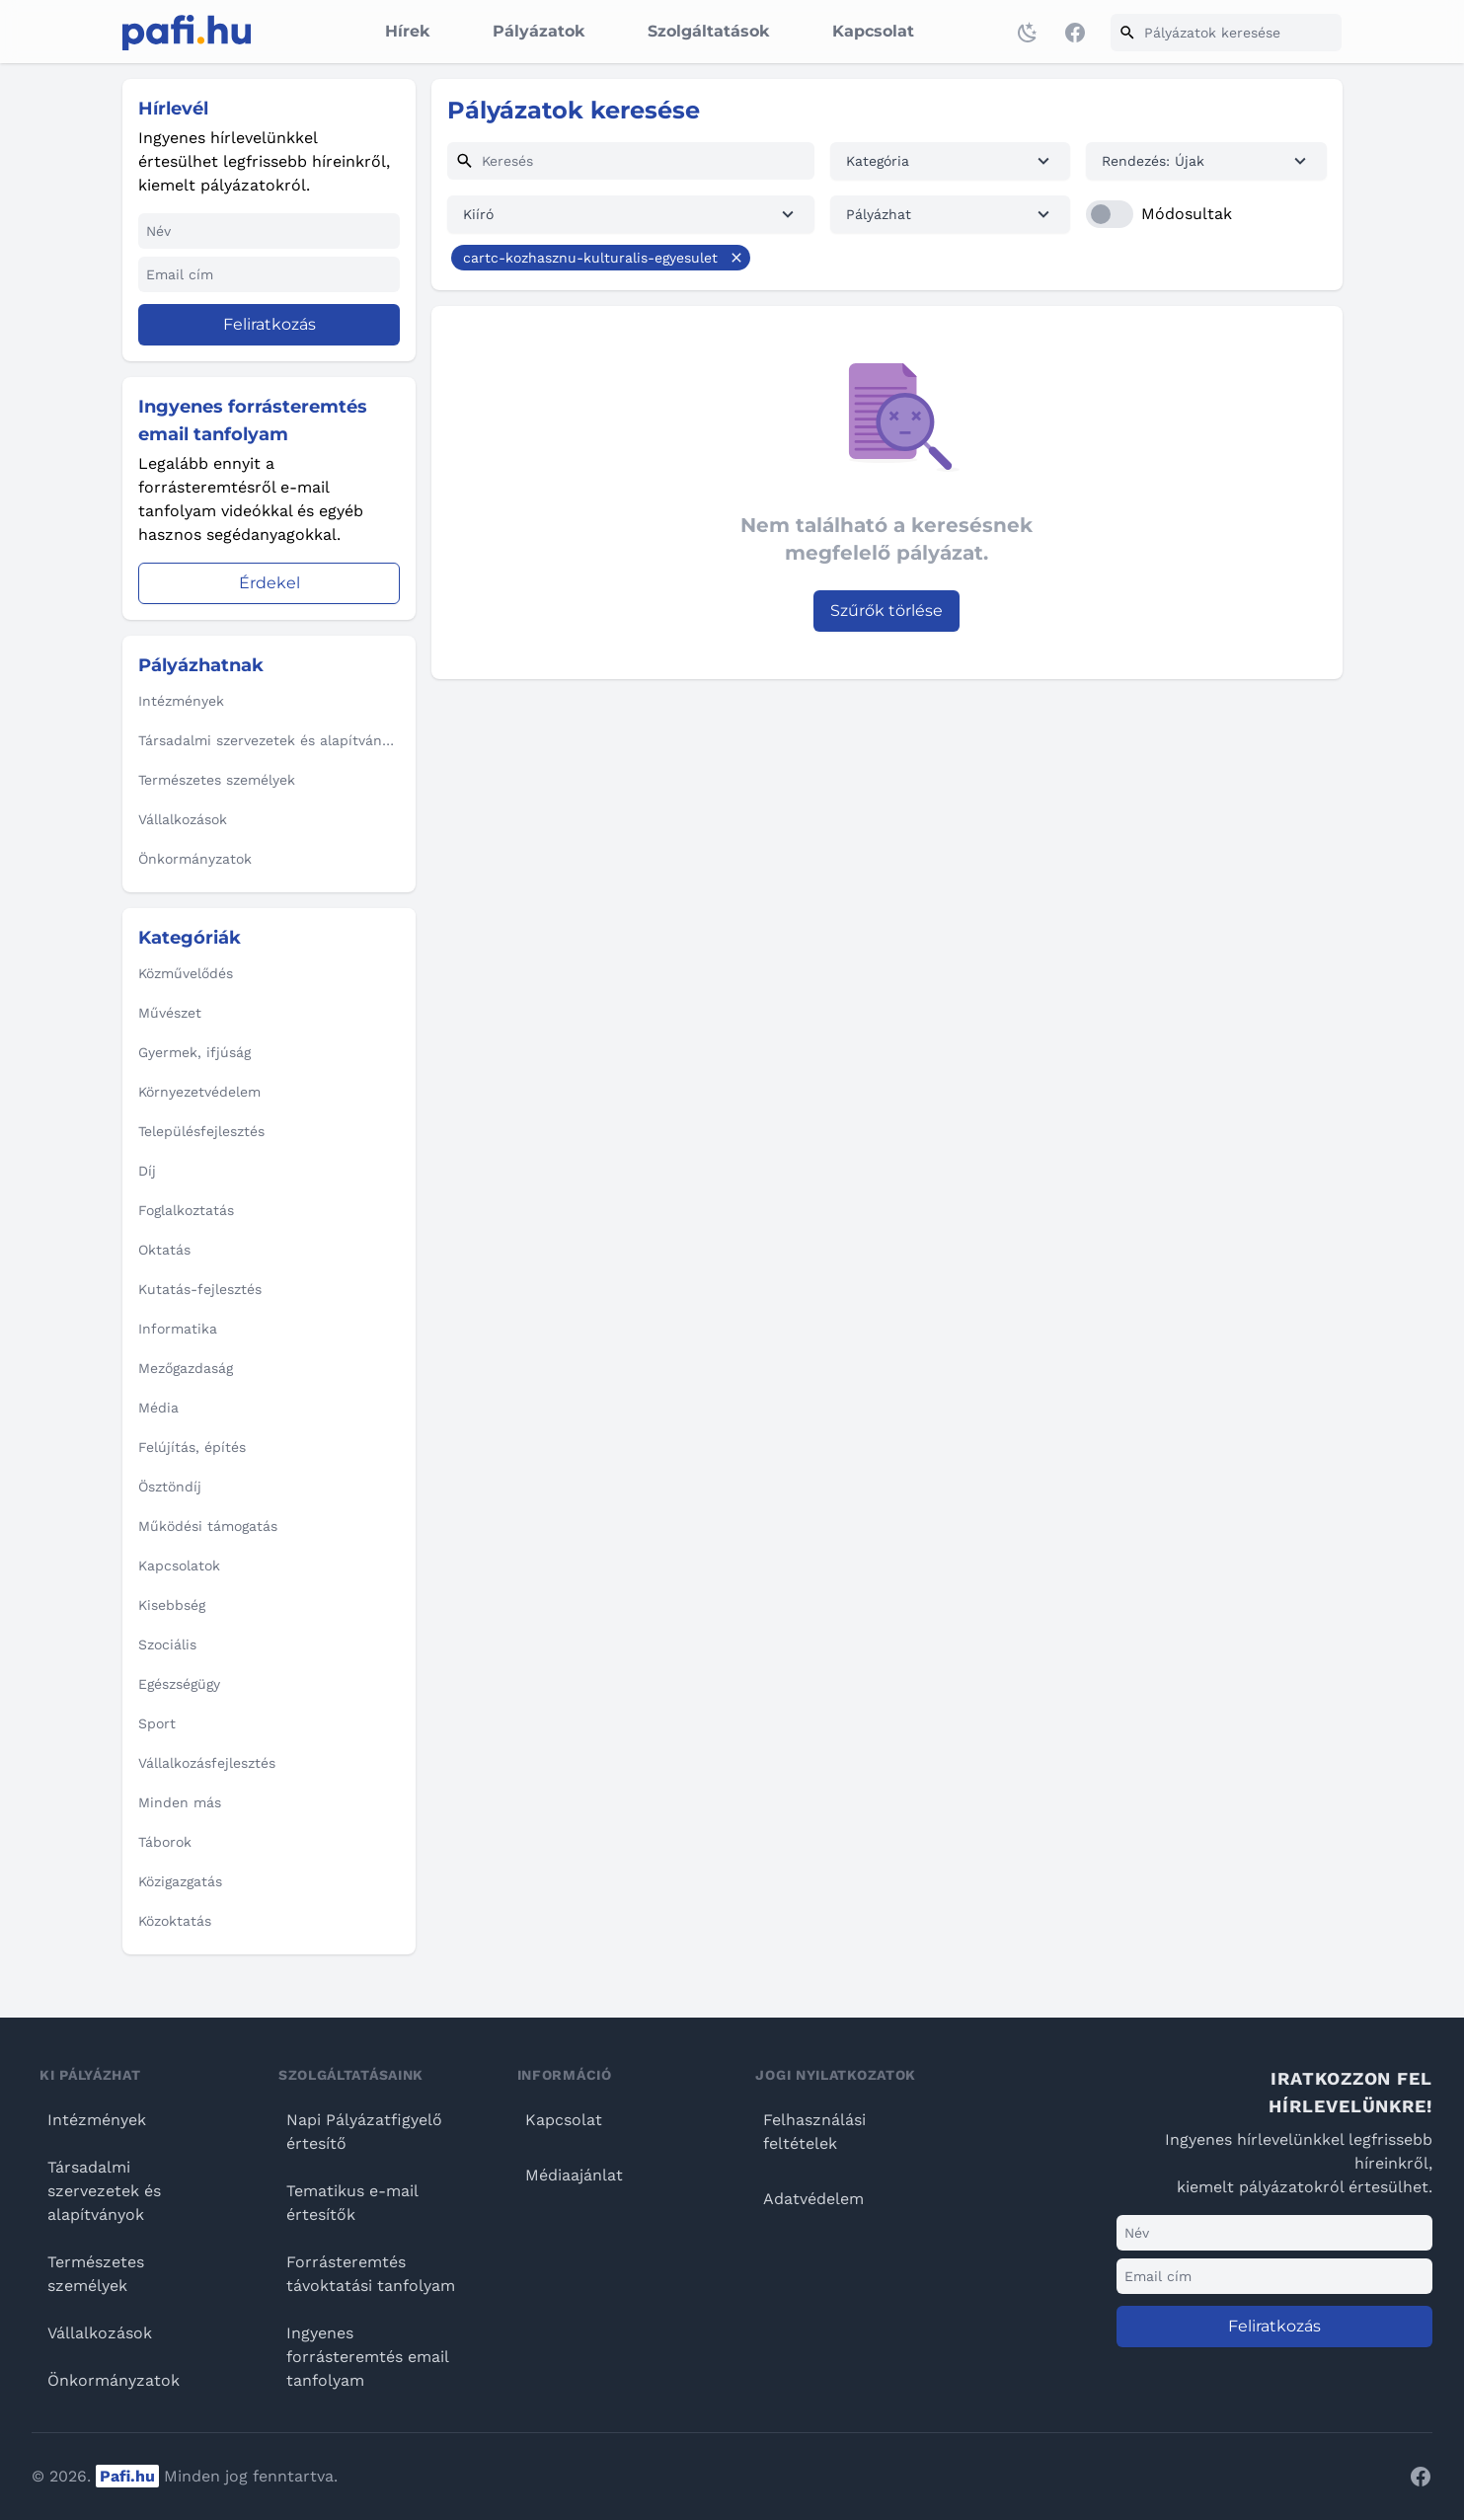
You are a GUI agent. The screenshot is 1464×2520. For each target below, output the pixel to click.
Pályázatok (538, 31)
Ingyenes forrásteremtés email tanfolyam (367, 2357)
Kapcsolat (873, 31)
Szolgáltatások (708, 31)
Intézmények (96, 2119)
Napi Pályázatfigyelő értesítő (364, 2131)
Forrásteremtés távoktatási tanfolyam (370, 2274)
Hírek (407, 31)
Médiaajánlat (574, 2175)
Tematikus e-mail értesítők (352, 2202)
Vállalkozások (99, 2333)
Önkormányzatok (113, 2380)
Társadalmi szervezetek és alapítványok (104, 2191)
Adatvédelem (813, 2198)
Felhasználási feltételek (814, 2131)
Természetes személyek (95, 2274)
